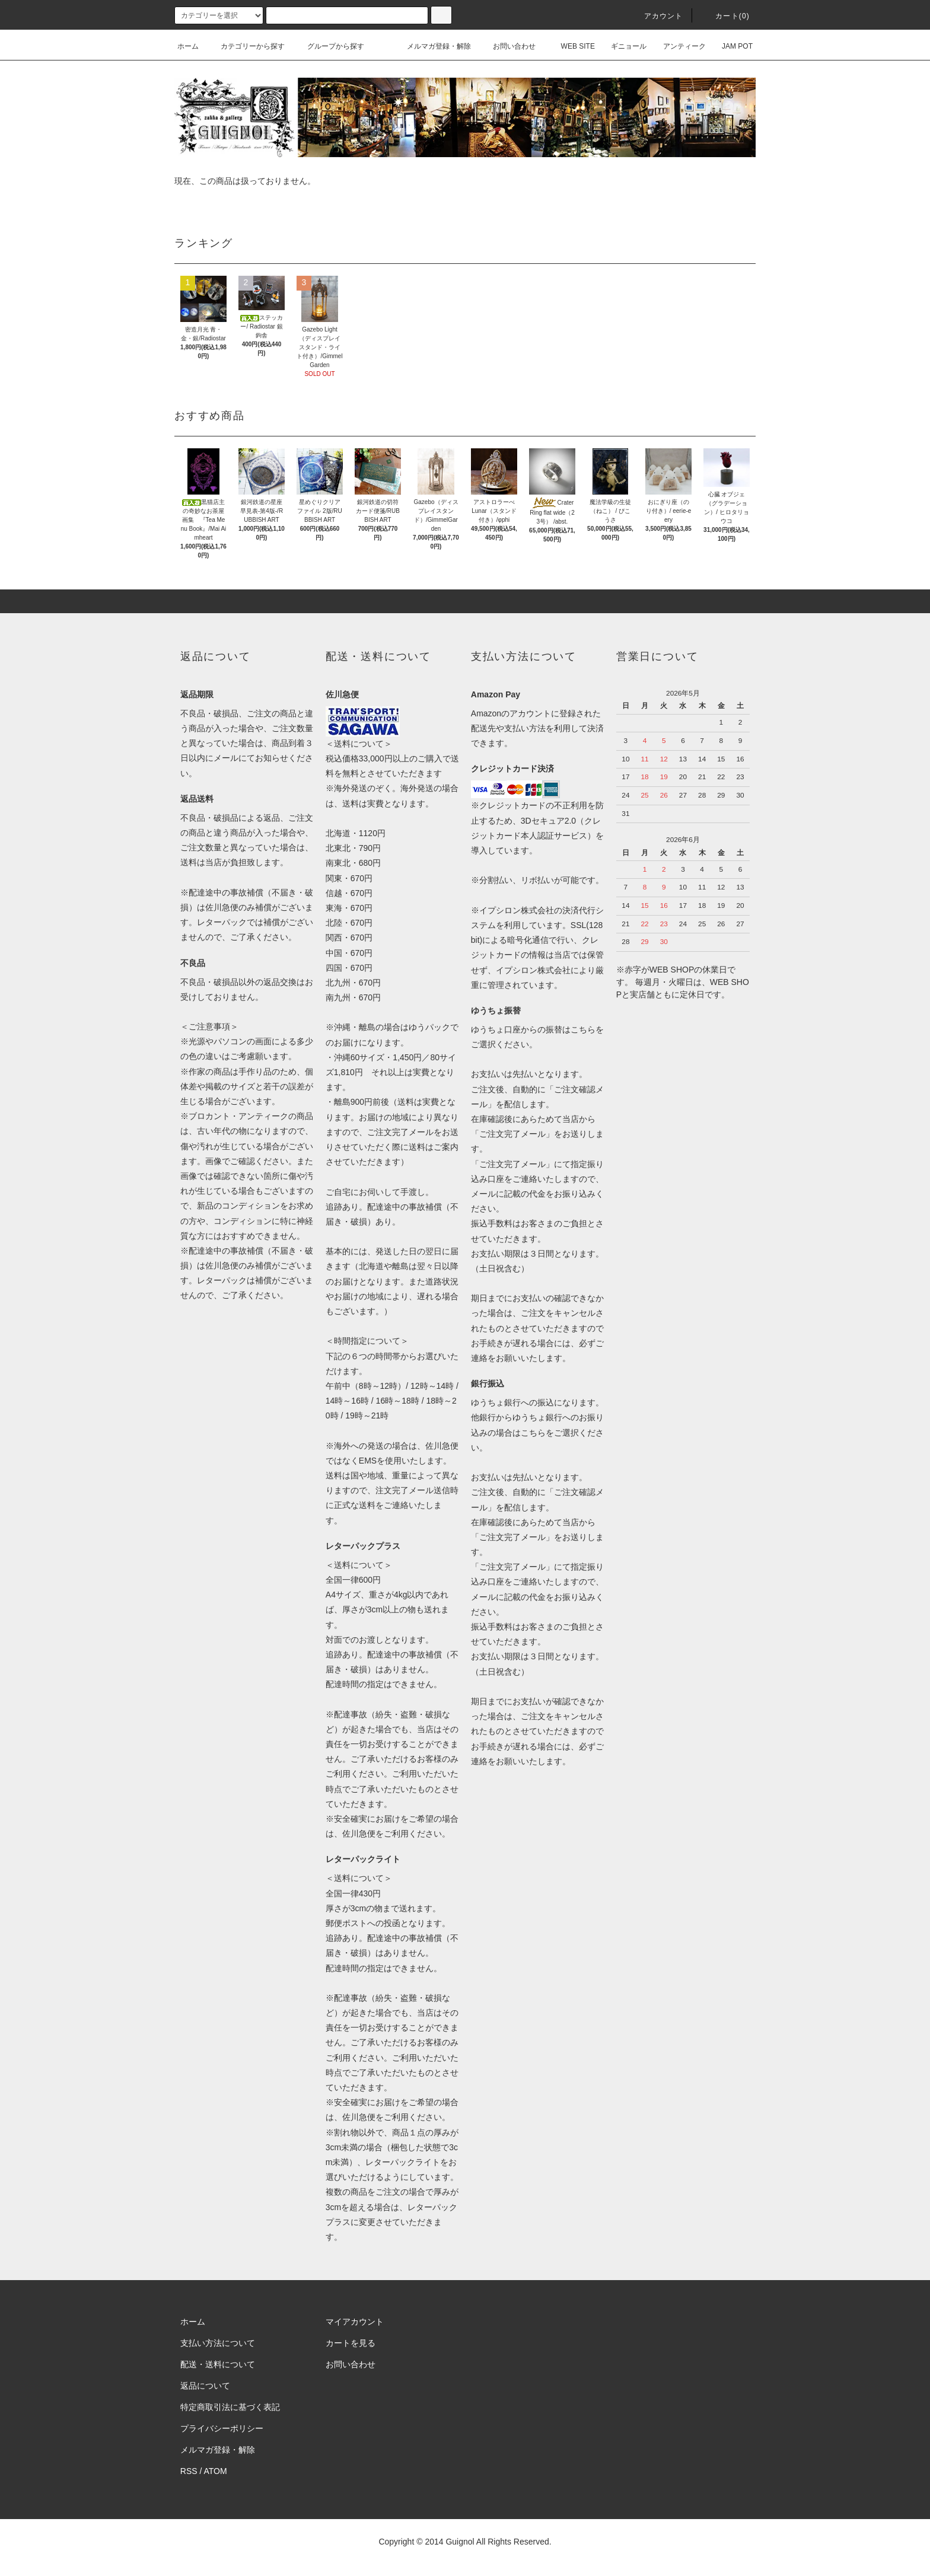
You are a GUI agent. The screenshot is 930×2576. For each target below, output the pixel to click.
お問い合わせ (507, 46)
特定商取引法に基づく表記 (230, 2407)
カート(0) (725, 16)
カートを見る (350, 2343)
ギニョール (621, 46)
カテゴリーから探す (245, 46)
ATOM (215, 2471)
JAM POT (730, 46)
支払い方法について (217, 2343)
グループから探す (328, 46)
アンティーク (677, 46)
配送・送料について (217, 2364)
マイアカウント (355, 2321)
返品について (205, 2385)
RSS (189, 2471)
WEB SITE (571, 46)
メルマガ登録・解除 (432, 46)
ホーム (188, 46)
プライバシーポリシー (221, 2428)
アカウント (656, 16)
